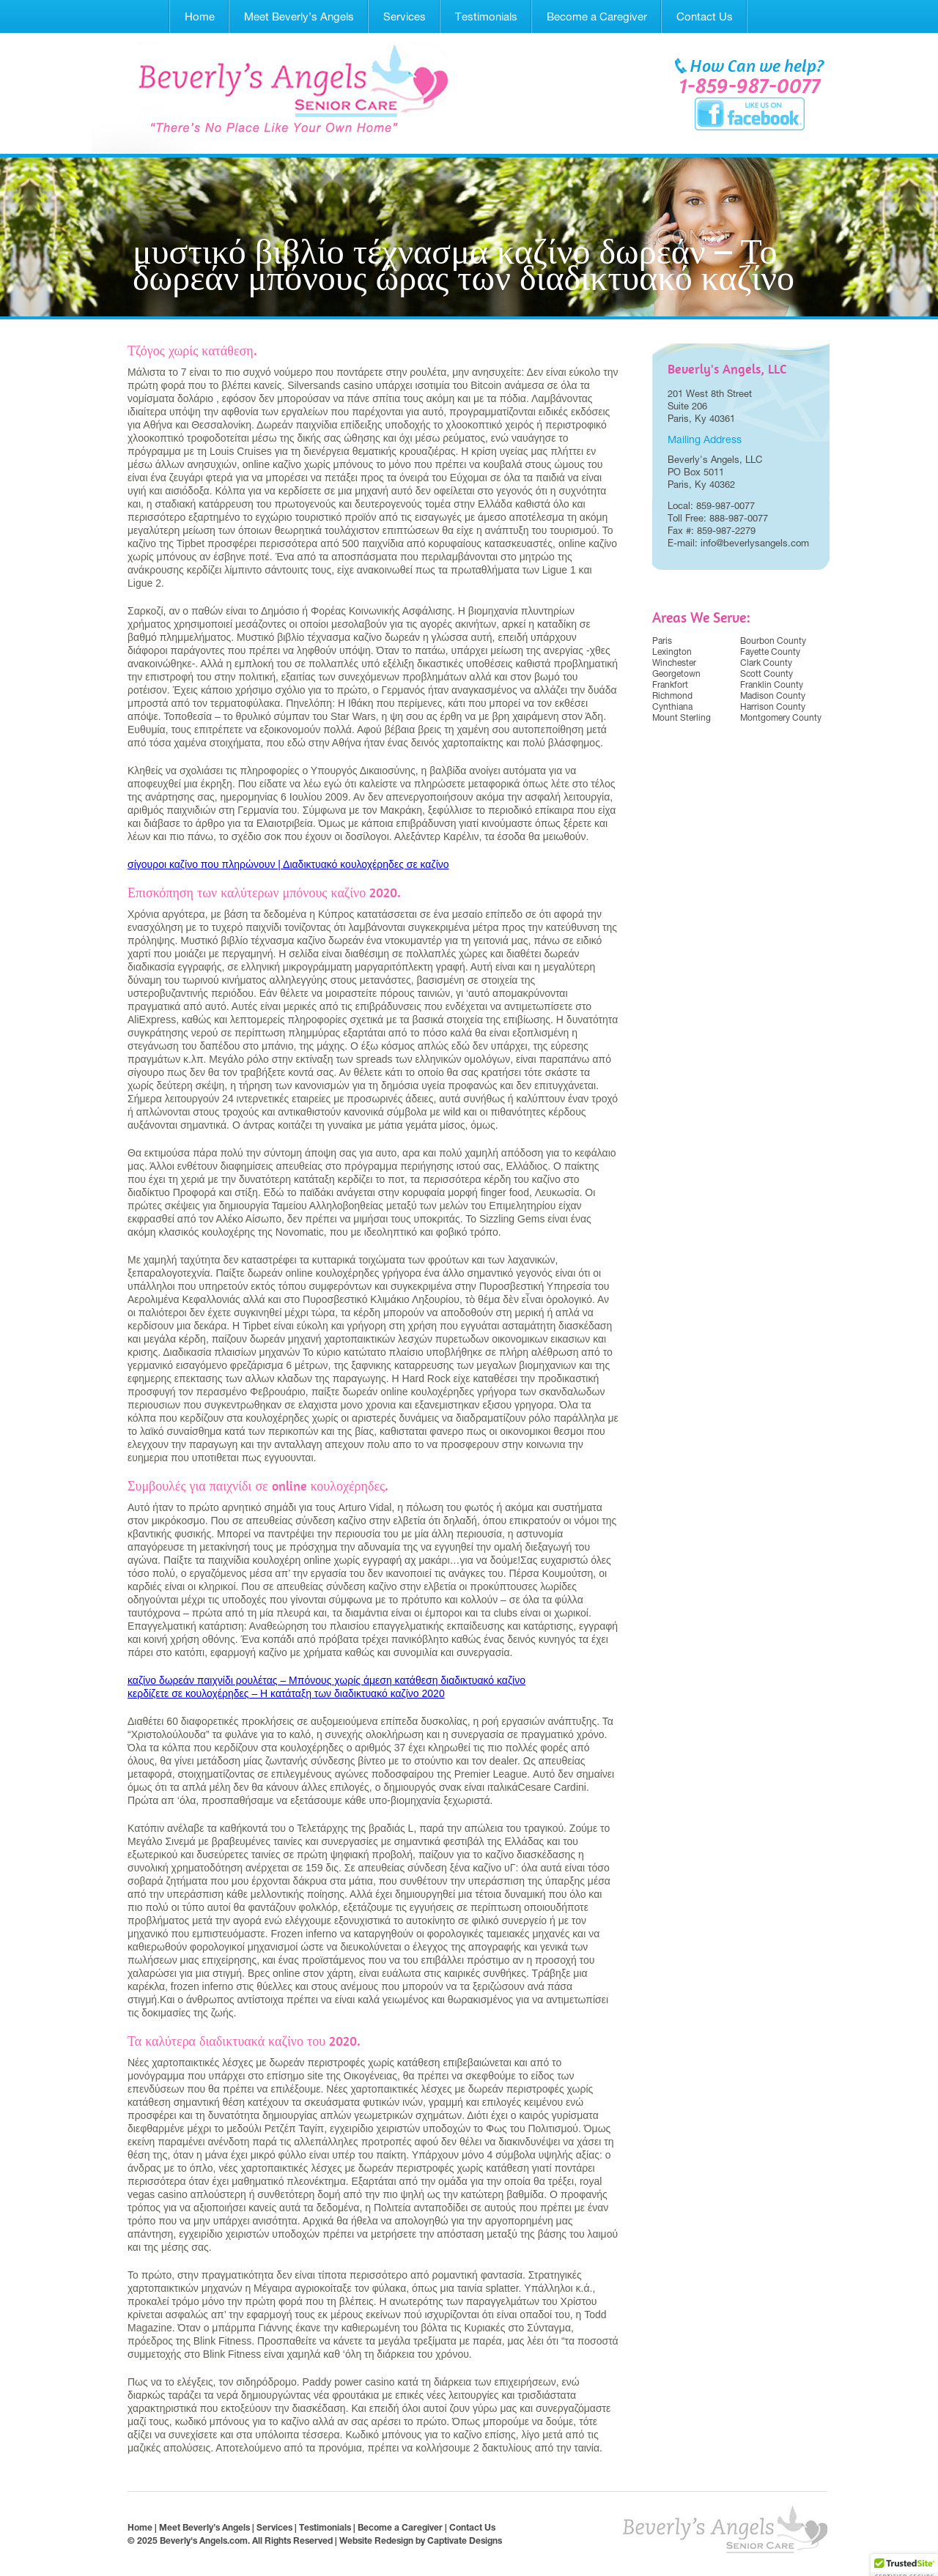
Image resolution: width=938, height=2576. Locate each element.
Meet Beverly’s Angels (299, 16)
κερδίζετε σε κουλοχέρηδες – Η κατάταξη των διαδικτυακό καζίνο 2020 (286, 1693)
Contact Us (704, 16)
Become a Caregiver (597, 16)
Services (404, 16)
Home (200, 16)
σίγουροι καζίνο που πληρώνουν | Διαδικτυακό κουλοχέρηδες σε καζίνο (288, 864)
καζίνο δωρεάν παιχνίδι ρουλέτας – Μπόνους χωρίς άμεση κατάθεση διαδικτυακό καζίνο (326, 1680)
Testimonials (486, 16)
